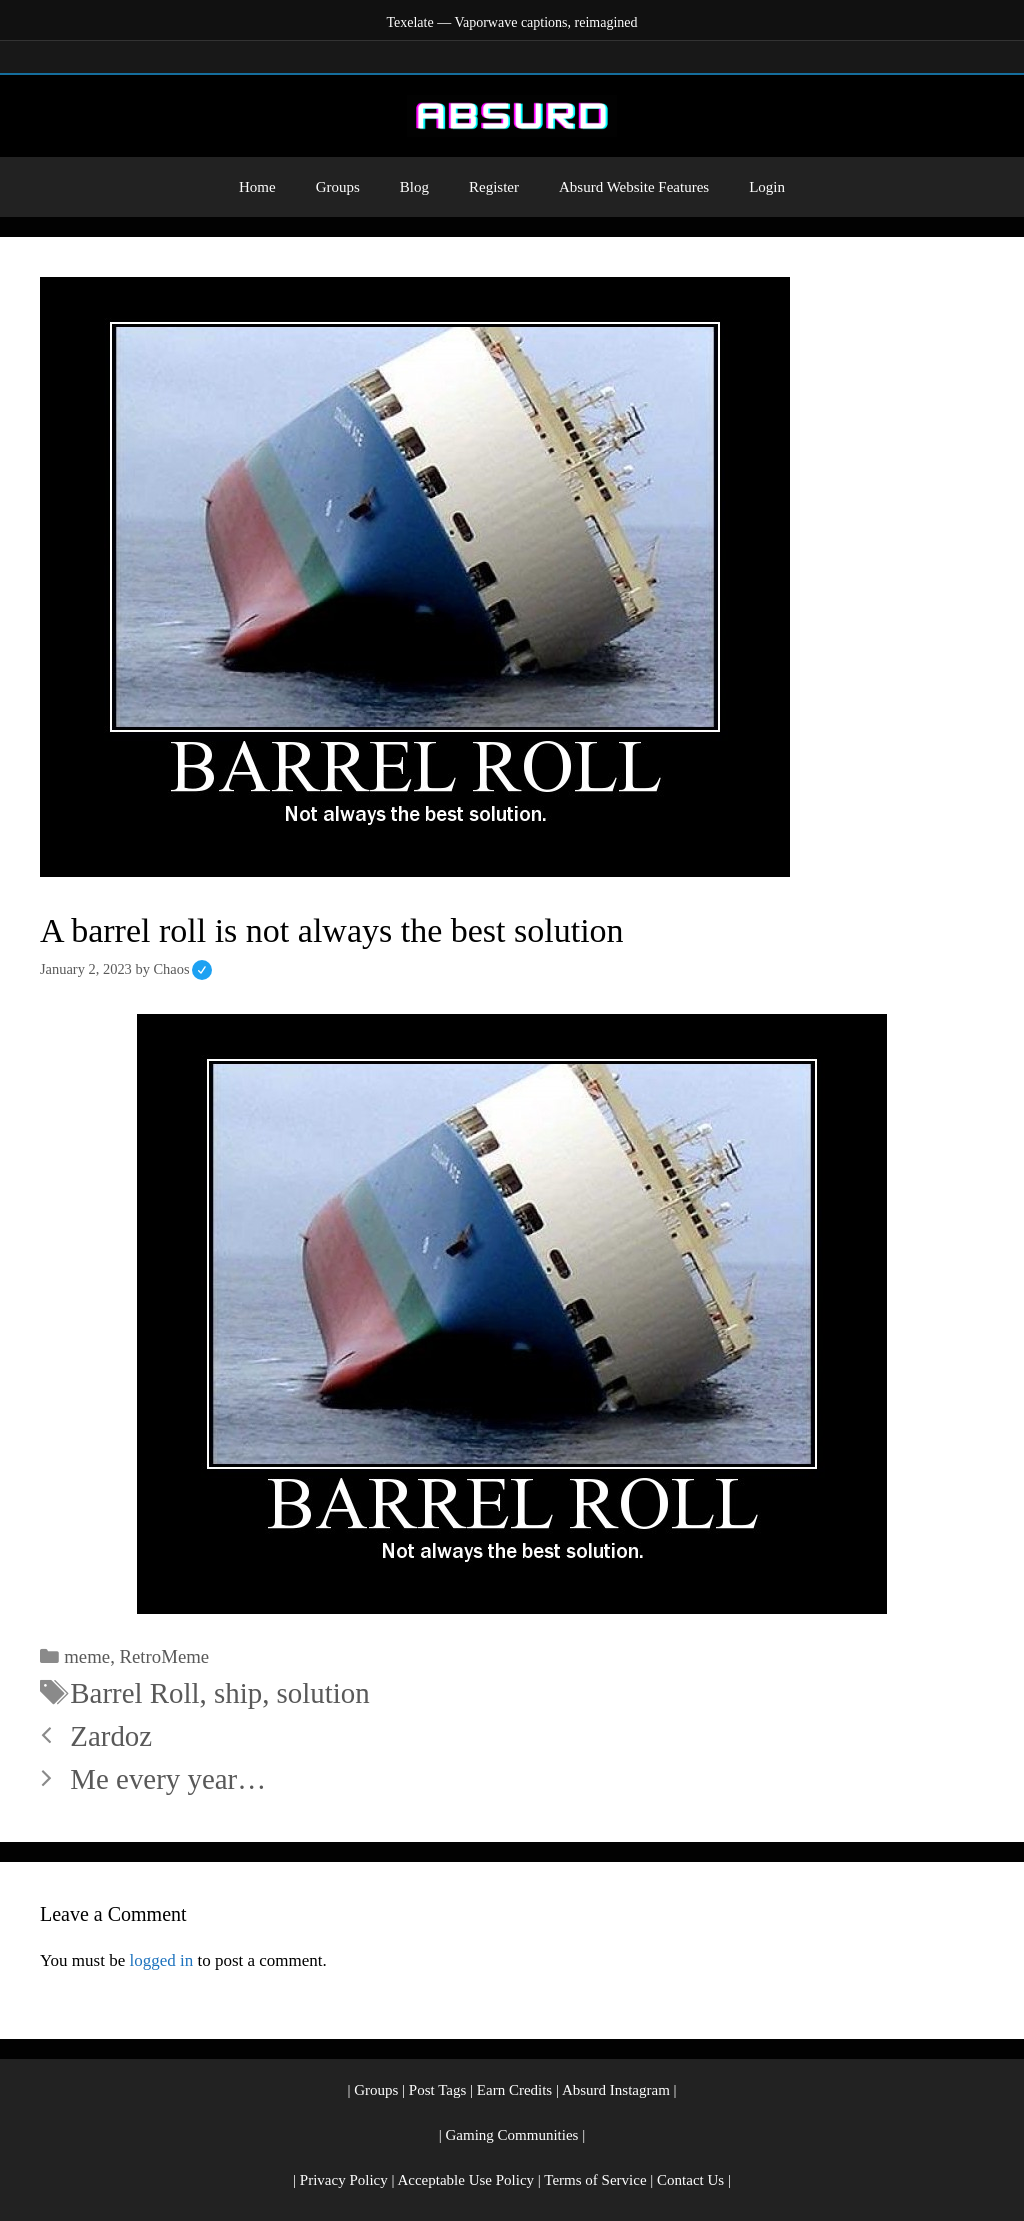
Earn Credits (514, 2090)
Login (767, 187)
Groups (338, 187)
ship (238, 1693)
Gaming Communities (512, 2135)
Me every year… (168, 1779)
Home (257, 187)
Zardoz (111, 1736)
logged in (161, 1960)
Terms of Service (595, 2180)
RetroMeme (165, 1656)
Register (494, 187)
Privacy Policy (344, 2180)
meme (87, 1656)
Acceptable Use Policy (465, 2180)
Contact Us (690, 2180)
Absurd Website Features (634, 187)
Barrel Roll (134, 1693)
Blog (414, 187)
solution (323, 1693)
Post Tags (437, 2090)
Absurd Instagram (616, 2090)
